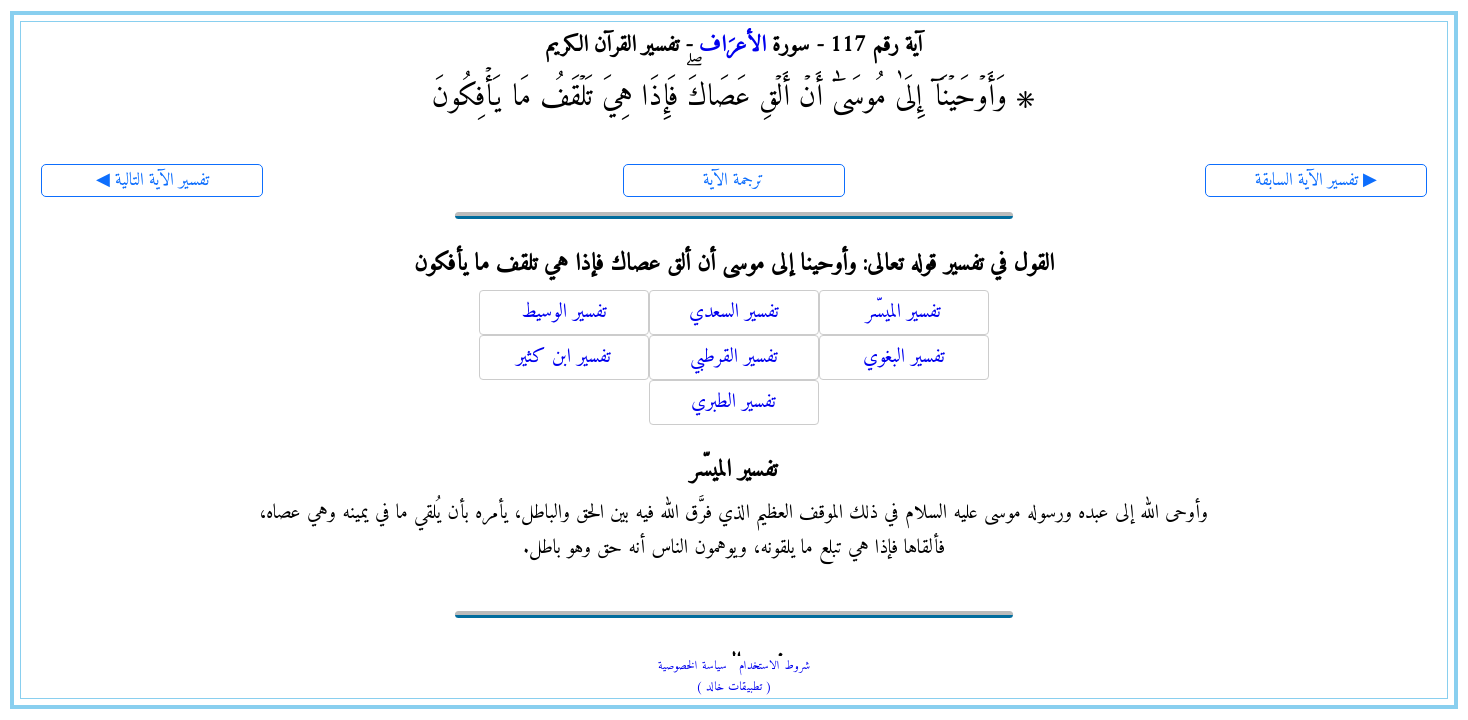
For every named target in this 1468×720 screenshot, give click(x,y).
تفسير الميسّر (903, 312)
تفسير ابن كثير (563, 357)
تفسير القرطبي (734, 357)
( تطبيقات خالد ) (734, 687)
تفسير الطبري (733, 402)
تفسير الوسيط (564, 312)
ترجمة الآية (733, 180)
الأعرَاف (732, 45)
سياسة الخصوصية (692, 666)
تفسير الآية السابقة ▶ (1316, 180)
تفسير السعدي (734, 312)
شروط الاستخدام (774, 666)
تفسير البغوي (904, 357)
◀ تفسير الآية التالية (152, 180)
